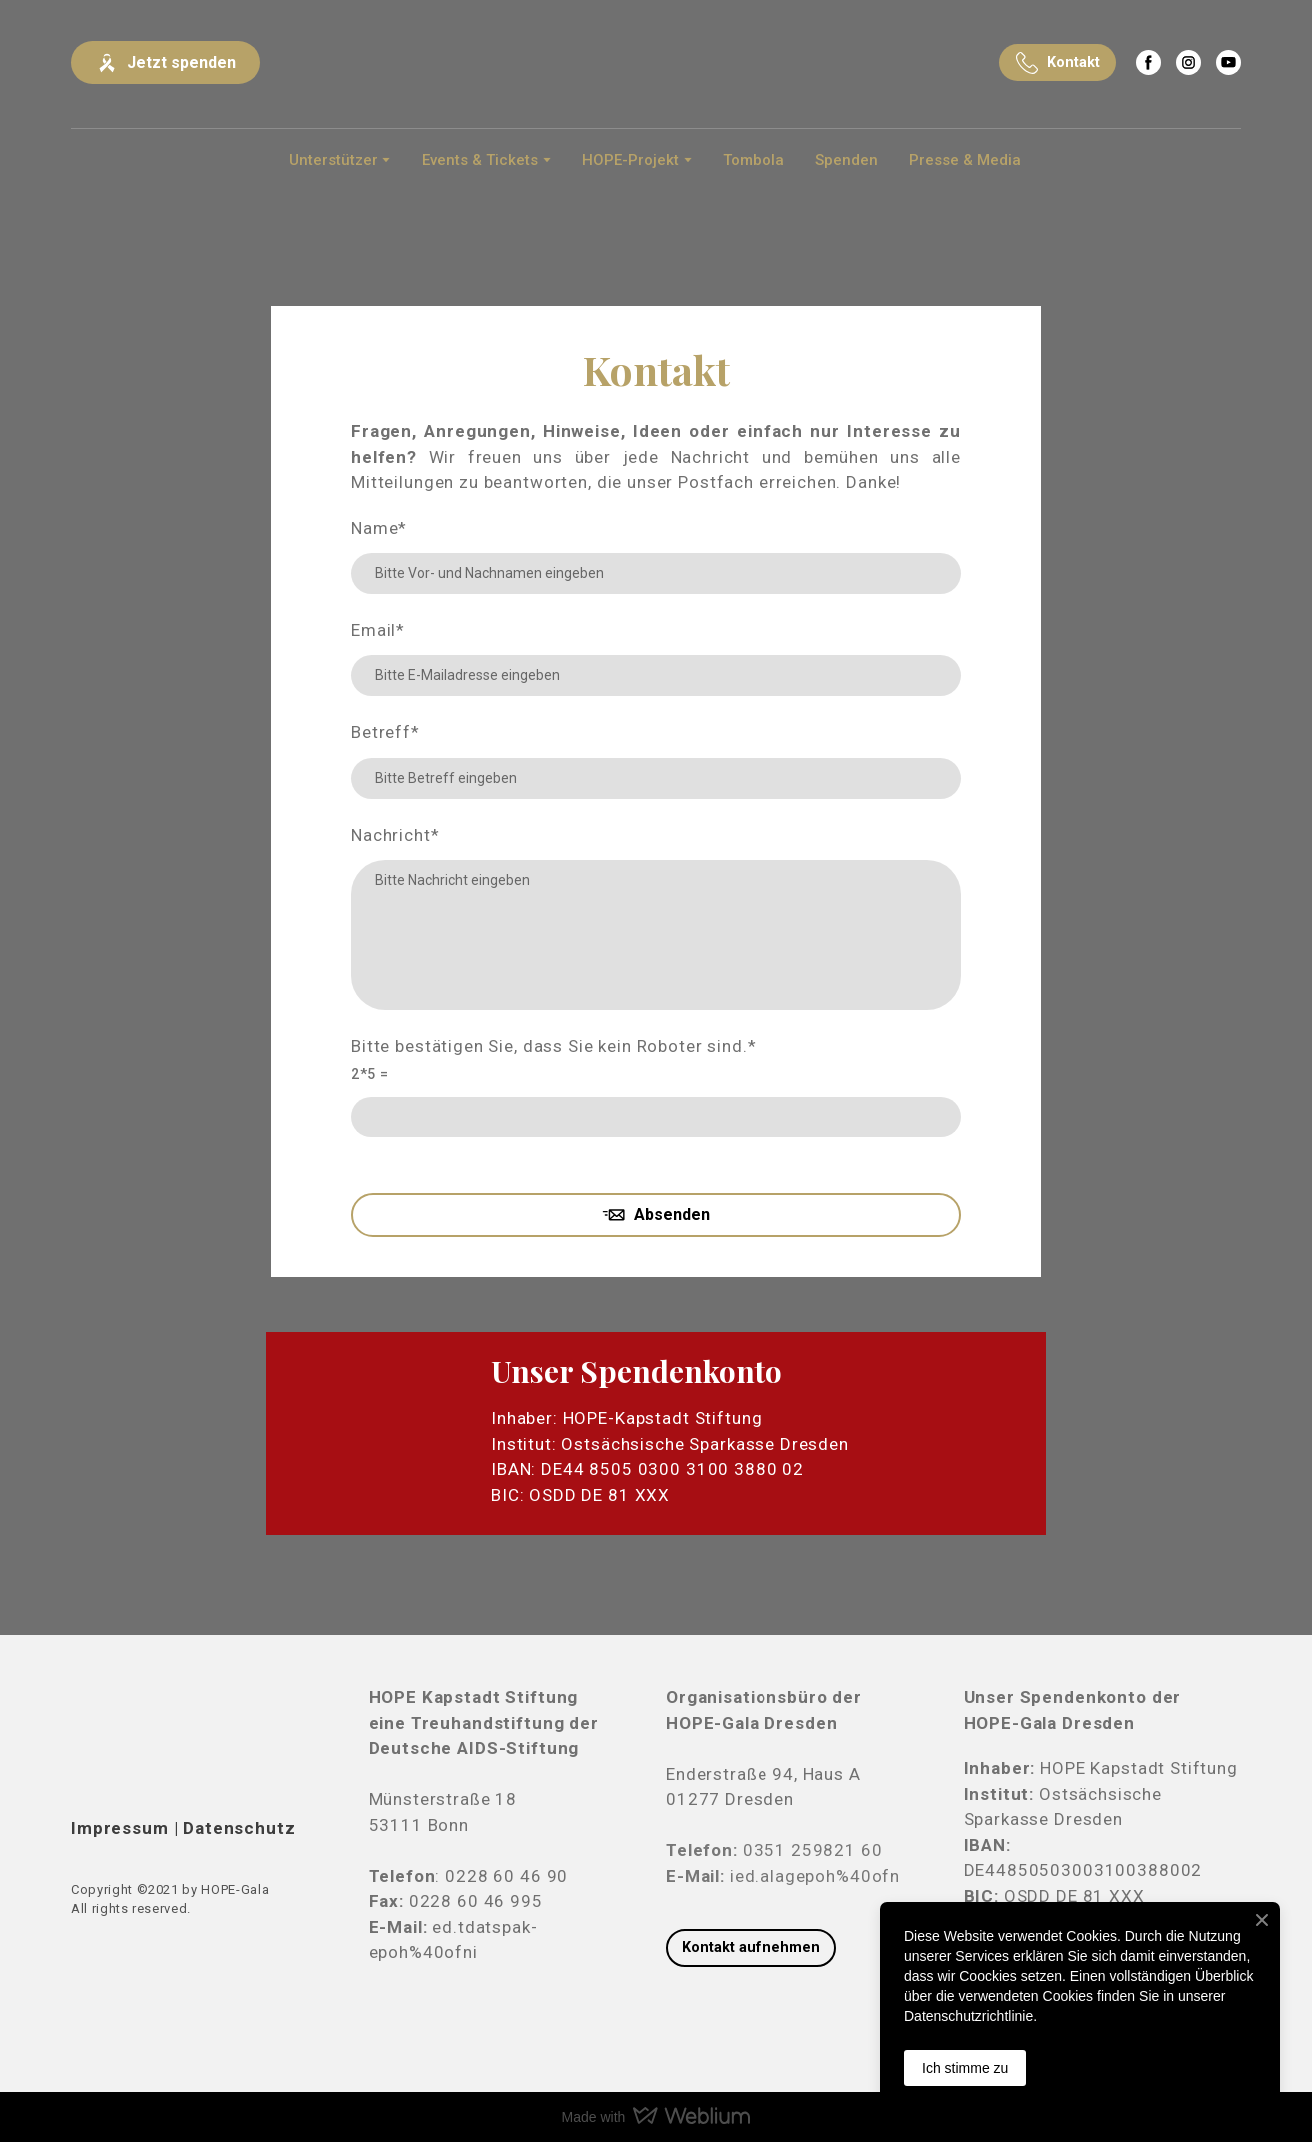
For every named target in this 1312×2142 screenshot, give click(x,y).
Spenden (846, 160)
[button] (165, 62)
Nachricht (395, 835)
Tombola (753, 160)
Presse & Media (965, 160)
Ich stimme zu (965, 2068)
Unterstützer (333, 160)
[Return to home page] (655, 62)
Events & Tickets (480, 160)
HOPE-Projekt (630, 160)
